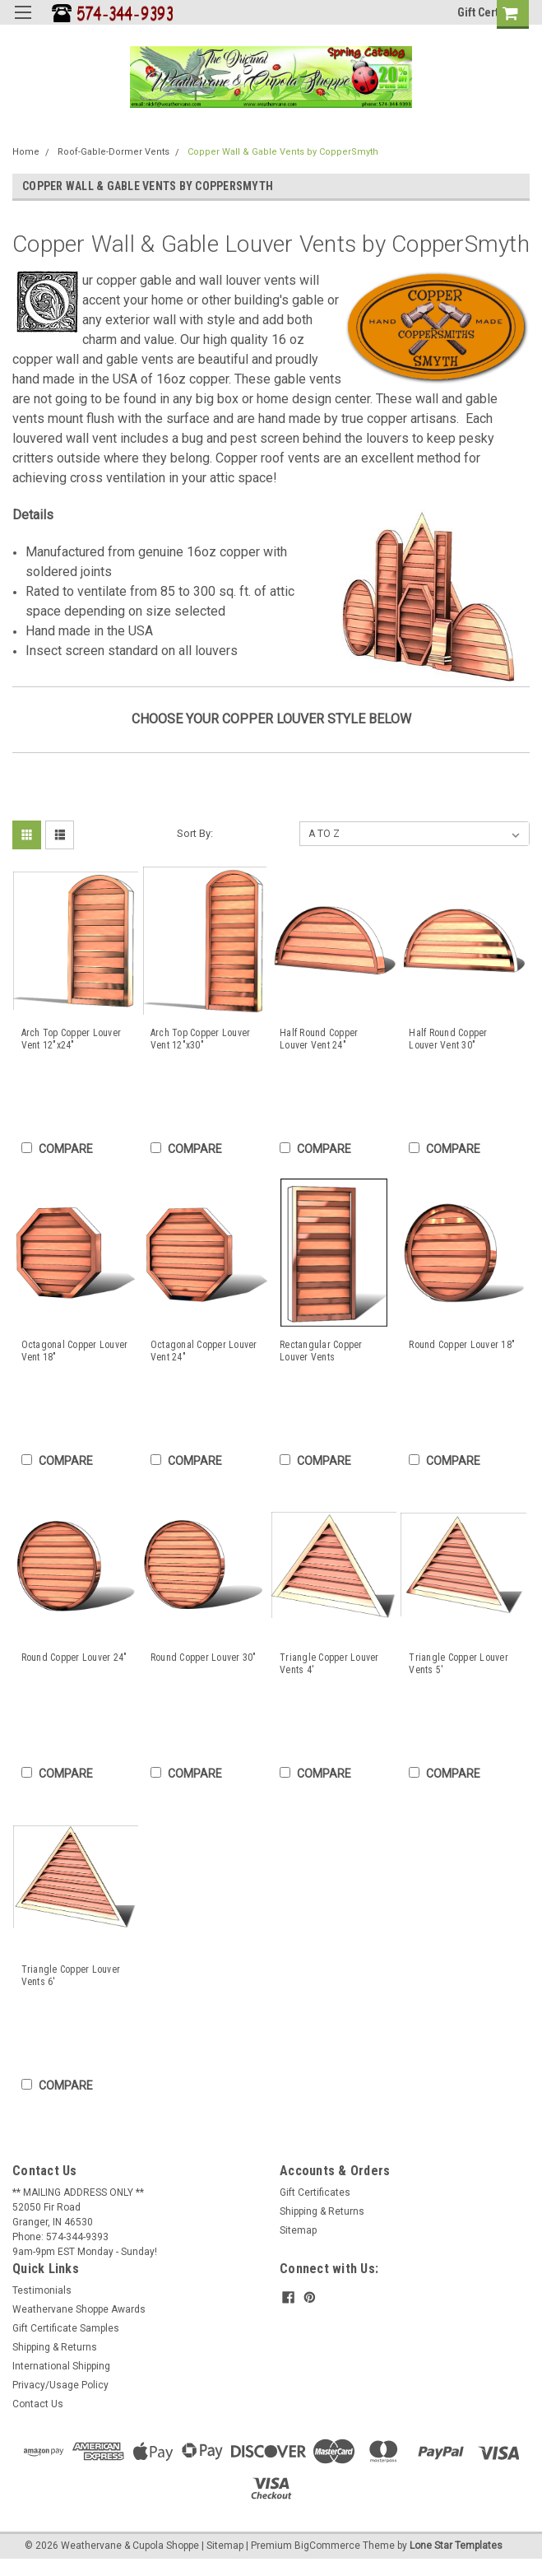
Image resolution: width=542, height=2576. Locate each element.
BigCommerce (327, 2545)
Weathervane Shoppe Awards (79, 2309)
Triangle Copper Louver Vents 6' (71, 1976)
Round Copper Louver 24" (74, 1657)
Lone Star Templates (456, 2545)
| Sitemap (222, 2545)
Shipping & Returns (322, 2211)
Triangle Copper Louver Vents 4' (329, 1664)
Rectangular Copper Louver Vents (321, 1351)
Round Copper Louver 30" (204, 1657)
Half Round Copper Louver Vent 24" (319, 1039)
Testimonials (42, 2290)
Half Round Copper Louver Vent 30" (448, 1039)
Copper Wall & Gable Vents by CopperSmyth (283, 151)
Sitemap (298, 2230)
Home (25, 151)
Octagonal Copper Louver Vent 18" (74, 1351)
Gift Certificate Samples (65, 2328)
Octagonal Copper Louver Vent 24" (204, 1351)
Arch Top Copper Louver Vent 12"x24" (71, 1039)
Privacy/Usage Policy (60, 2385)
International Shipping (61, 2366)
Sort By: (195, 833)
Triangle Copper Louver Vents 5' (458, 1664)
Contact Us (37, 2404)
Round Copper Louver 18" (462, 1345)
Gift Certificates (315, 2192)
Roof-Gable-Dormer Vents (113, 151)
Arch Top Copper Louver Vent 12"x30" (201, 1039)
